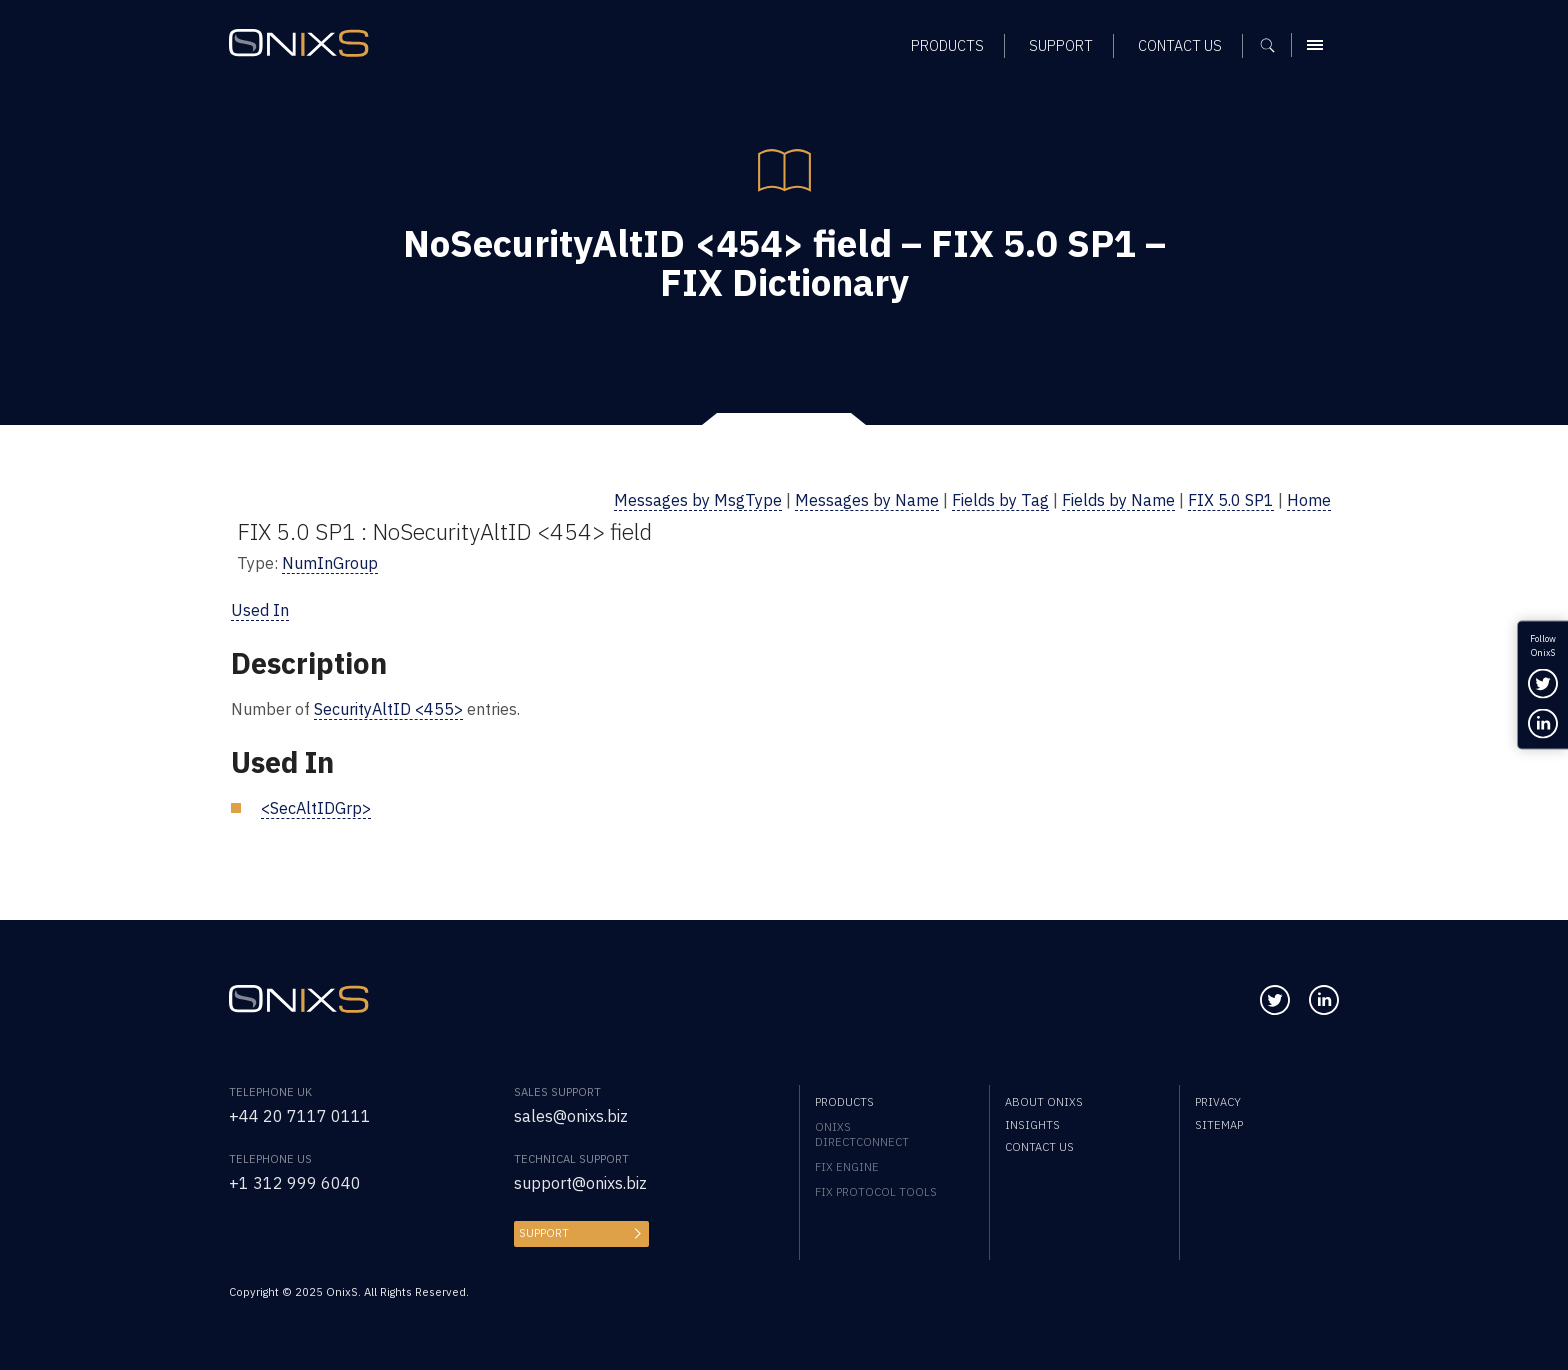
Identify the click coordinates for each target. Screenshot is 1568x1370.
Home (1309, 499)
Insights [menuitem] (1032, 1124)
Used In (260, 609)
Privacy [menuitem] (1218, 1101)
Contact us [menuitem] (1039, 1146)
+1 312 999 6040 (295, 1182)
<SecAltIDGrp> (316, 807)
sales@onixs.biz (571, 1115)
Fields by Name (1118, 499)
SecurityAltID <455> (388, 708)
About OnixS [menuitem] (1044, 1101)
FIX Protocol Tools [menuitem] (876, 1191)
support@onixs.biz (580, 1182)
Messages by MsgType (698, 499)
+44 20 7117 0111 (300, 1115)
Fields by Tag (1000, 499)
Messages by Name (867, 499)
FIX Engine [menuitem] (847, 1166)
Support (544, 1232)
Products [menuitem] (844, 1101)
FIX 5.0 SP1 (1231, 499)
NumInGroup (330, 562)
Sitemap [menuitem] (1219, 1124)
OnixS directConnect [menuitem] (862, 1134)
